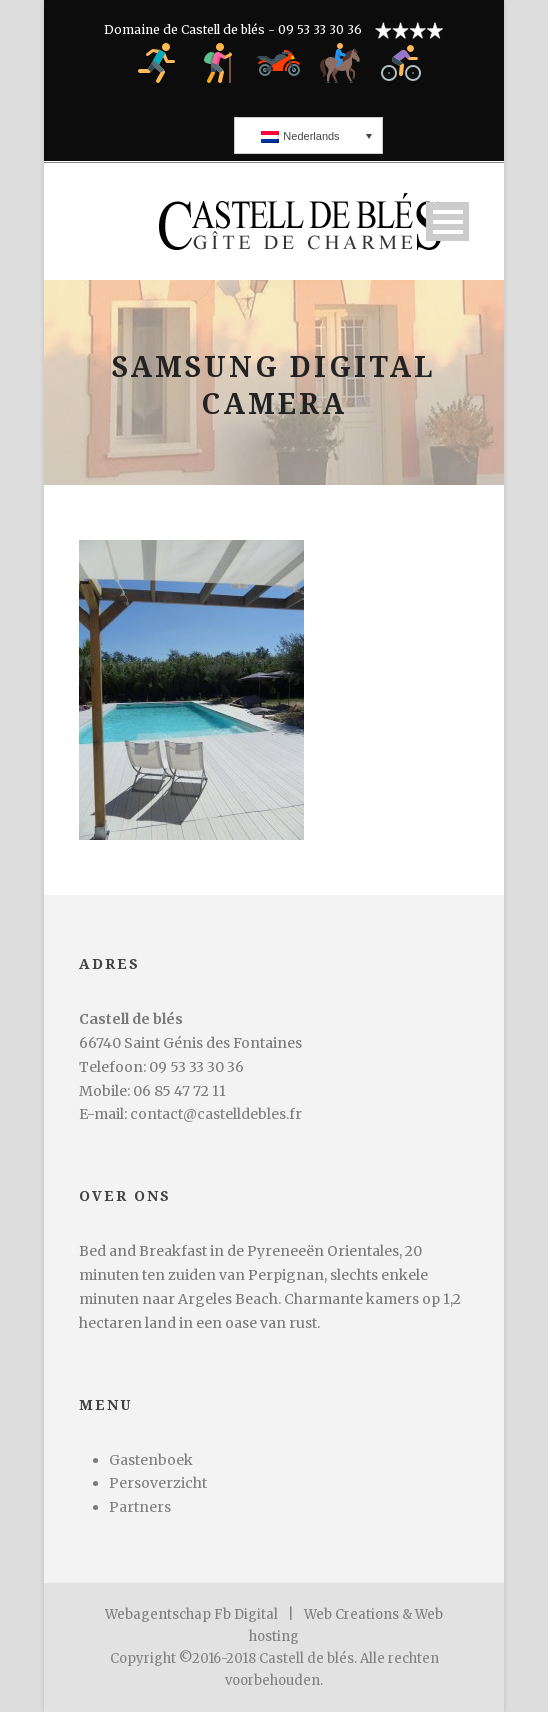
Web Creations (351, 1614)
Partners (140, 1507)
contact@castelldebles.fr (216, 1114)
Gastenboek (151, 1460)
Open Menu (447, 221)
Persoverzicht (158, 1483)
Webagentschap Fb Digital (191, 1614)
